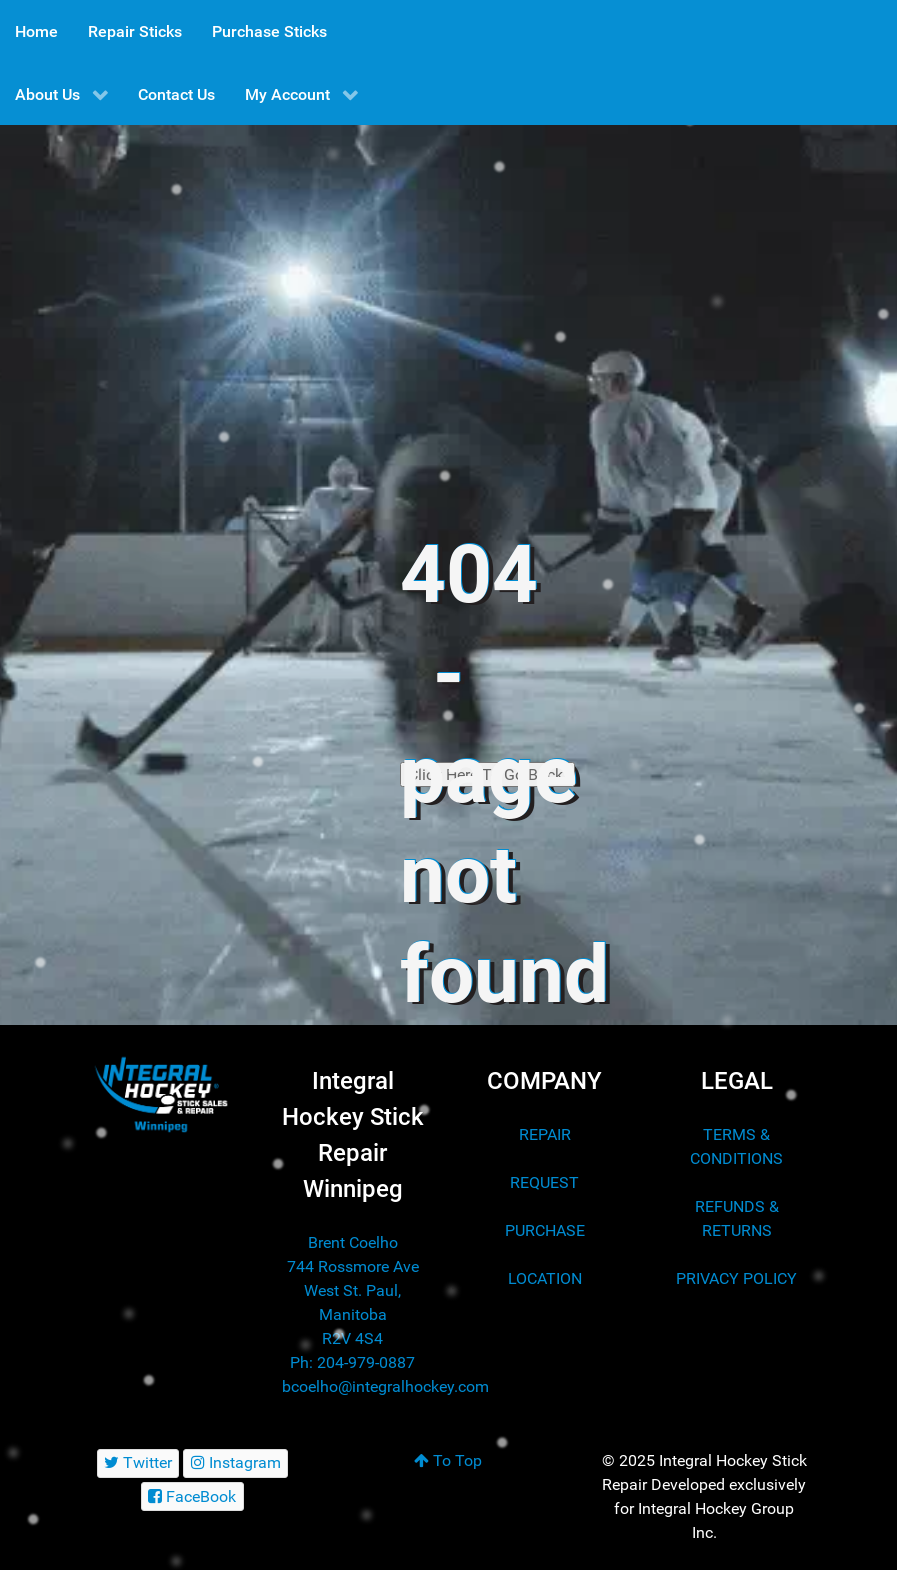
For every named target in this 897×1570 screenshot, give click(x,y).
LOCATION (545, 1278)
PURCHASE (545, 1230)
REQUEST (544, 1182)
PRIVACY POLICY (736, 1278)
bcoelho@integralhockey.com (385, 1386)
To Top (448, 1460)
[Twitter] (138, 1463)
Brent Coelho (353, 1242)
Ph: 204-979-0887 (352, 1362)
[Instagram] (235, 1463)
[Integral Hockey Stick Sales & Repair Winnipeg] (161, 1094)
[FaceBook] (192, 1496)
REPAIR (545, 1134)
